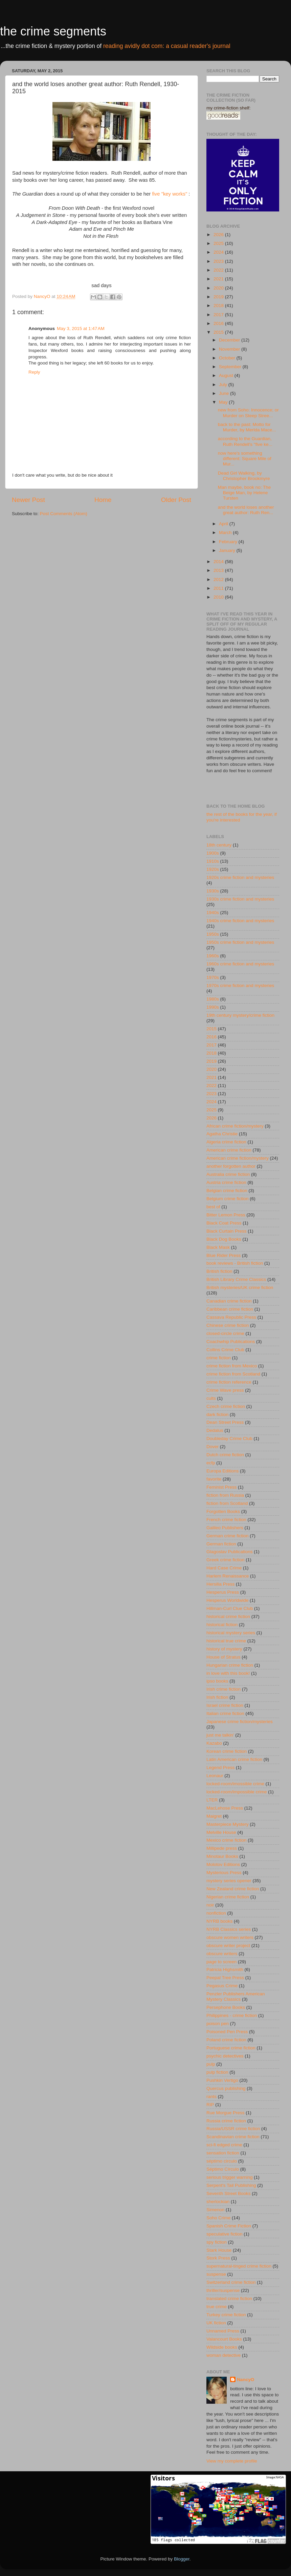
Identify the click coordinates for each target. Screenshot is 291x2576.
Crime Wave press (225, 1390)
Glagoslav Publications (229, 1551)
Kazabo (214, 1743)
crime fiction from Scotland (233, 1374)
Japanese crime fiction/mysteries (239, 1721)
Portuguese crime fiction (230, 2047)
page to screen (221, 1961)
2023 (219, 261)
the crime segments (53, 31)
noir (210, 1905)
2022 (219, 270)
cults (211, 1398)
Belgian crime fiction (226, 1190)
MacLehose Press (224, 1808)
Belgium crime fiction (227, 1198)
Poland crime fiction (226, 2039)
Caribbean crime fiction (229, 1309)
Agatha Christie (222, 1133)
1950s (212, 934)
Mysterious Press (224, 1872)
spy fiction (216, 2242)
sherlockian (217, 2201)
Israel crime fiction (224, 1705)
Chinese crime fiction (227, 1325)
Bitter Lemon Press (225, 1214)
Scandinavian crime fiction (233, 2136)
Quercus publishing (226, 2088)
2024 (219, 252)
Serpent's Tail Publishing (231, 2185)
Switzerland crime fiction (231, 2282)
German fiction (221, 1543)
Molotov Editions (223, 1864)
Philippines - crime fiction (231, 2015)
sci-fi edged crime (224, 2144)
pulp (210, 2064)
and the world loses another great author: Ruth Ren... (246, 510)
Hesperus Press (222, 1592)
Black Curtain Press (226, 1231)
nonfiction (216, 1913)
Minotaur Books (222, 1856)
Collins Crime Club (225, 1349)
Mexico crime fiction (226, 1840)
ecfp (210, 1462)
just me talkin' (220, 1735)
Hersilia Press (220, 1584)
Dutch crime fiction (225, 1454)
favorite (213, 1479)
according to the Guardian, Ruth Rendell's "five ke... (245, 441)
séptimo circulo (221, 2161)
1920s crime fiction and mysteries (240, 877)
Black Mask (218, 1247)
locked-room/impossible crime (236, 1791)
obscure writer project (228, 1945)
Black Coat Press (224, 1223)
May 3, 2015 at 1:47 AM (81, 328)
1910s (212, 861)
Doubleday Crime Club (229, 1438)
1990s (212, 1007)
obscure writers (222, 1953)
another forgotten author (230, 1166)
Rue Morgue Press (225, 2112)
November (230, 349)
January (228, 550)
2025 (219, 243)
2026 (219, 234)
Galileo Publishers (224, 1527)
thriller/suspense (223, 2290)
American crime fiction (228, 1150)
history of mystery (224, 1648)
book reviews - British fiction (234, 1263)
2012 (219, 579)
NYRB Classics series (228, 1929)
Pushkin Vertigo (222, 2080)
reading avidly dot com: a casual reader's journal (166, 46)
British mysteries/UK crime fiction (239, 1287)
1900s (212, 853)
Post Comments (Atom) (63, 513)
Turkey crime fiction (226, 2314)
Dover (212, 1446)
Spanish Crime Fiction (228, 2225)
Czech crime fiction (225, 1406)
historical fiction (222, 1624)
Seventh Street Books (228, 2193)
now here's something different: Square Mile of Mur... (244, 458)
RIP (210, 2104)
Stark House (218, 2250)
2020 (219, 288)
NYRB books (219, 1921)
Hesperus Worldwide (227, 1600)
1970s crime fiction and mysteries (240, 985)
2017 (219, 314)
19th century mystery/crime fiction (240, 1015)
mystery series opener (228, 1880)
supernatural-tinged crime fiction (238, 2266)
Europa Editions (222, 1470)
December (230, 340)
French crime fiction (226, 1519)
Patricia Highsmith (224, 1969)
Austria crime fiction (226, 1182)
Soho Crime (218, 2217)
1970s (212, 977)
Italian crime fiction (225, 1713)
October (228, 357)
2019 (219, 296)
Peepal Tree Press (225, 1977)
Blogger (181, 2558)
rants (211, 2096)
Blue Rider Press (223, 1255)
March (226, 532)
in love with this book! (228, 1673)
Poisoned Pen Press (227, 2031)
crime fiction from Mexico (231, 1365)
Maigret (214, 1816)
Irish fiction (217, 1697)
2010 (219, 597)
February (229, 541)
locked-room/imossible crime (235, 1783)
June (224, 393)
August (226, 375)
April (224, 523)
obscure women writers (229, 1937)
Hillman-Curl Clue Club (229, 1608)
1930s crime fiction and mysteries (240, 899)
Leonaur (214, 1775)
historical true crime (226, 1640)
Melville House (221, 1832)
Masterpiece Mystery (227, 1824)
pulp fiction (217, 2072)
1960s (212, 955)
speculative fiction (224, 2234)
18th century (218, 845)
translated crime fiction (229, 2298)
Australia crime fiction (228, 1174)
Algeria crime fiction (226, 1141)
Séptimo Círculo (222, 2169)
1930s (212, 890)
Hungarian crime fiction (229, 1665)
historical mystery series (230, 1632)
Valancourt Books (224, 2339)
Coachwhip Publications (230, 1341)
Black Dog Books (223, 1239)
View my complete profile (231, 2461)
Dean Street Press (225, 1422)
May (224, 402)
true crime (216, 2306)
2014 (219, 561)
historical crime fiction (228, 1616)
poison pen (217, 2023)
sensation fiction (222, 2152)
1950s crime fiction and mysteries (240, 942)
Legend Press (220, 1767)
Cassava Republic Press (231, 1317)
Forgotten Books (223, 1511)
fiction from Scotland (227, 1503)
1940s (212, 912)
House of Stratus (223, 1657)
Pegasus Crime (222, 1985)
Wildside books (221, 2347)
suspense (216, 2274)
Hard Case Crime (224, 1567)
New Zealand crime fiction (232, 1888)
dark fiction (217, 1414)
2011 (219, 588)
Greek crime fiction (225, 1559)
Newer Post (28, 499)
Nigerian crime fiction (227, 1896)
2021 (219, 278)
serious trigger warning (229, 2177)
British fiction (219, 1271)
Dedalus (214, 1430)
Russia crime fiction (226, 2120)
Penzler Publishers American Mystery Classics (235, 1996)
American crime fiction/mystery (237, 1158)
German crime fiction (227, 1535)
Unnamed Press (222, 2330)
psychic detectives (225, 2056)
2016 (219, 323)
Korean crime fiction (226, 1751)
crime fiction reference (228, 1382)
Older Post (176, 499)
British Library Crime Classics (236, 1279)
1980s (212, 999)
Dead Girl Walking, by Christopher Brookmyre (244, 476)
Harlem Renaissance (227, 1576)
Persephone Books (225, 2007)
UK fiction (216, 2322)
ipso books (217, 1681)
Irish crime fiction (223, 1689)
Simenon (215, 2209)
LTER (212, 1799)
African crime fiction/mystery (235, 1126)
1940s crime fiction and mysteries (240, 920)
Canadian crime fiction (229, 1301)
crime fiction (218, 1357)
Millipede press (221, 1848)
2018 (219, 305)
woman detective (223, 2355)
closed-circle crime (225, 1333)
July (223, 384)
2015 (219, 332)
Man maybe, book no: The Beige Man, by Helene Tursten (244, 493)
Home (102, 499)
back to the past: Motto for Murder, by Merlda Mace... (247, 427)
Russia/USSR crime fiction (233, 2128)
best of (213, 1206)
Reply (34, 372)
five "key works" (169, 194)
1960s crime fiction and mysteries (240, 963)
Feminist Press (221, 1487)
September (231, 366)
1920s (212, 869)
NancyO (245, 2379)
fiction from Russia (225, 1495)
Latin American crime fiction (234, 1759)
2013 (219, 570)
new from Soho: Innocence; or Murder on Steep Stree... (248, 412)
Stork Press (218, 2258)
